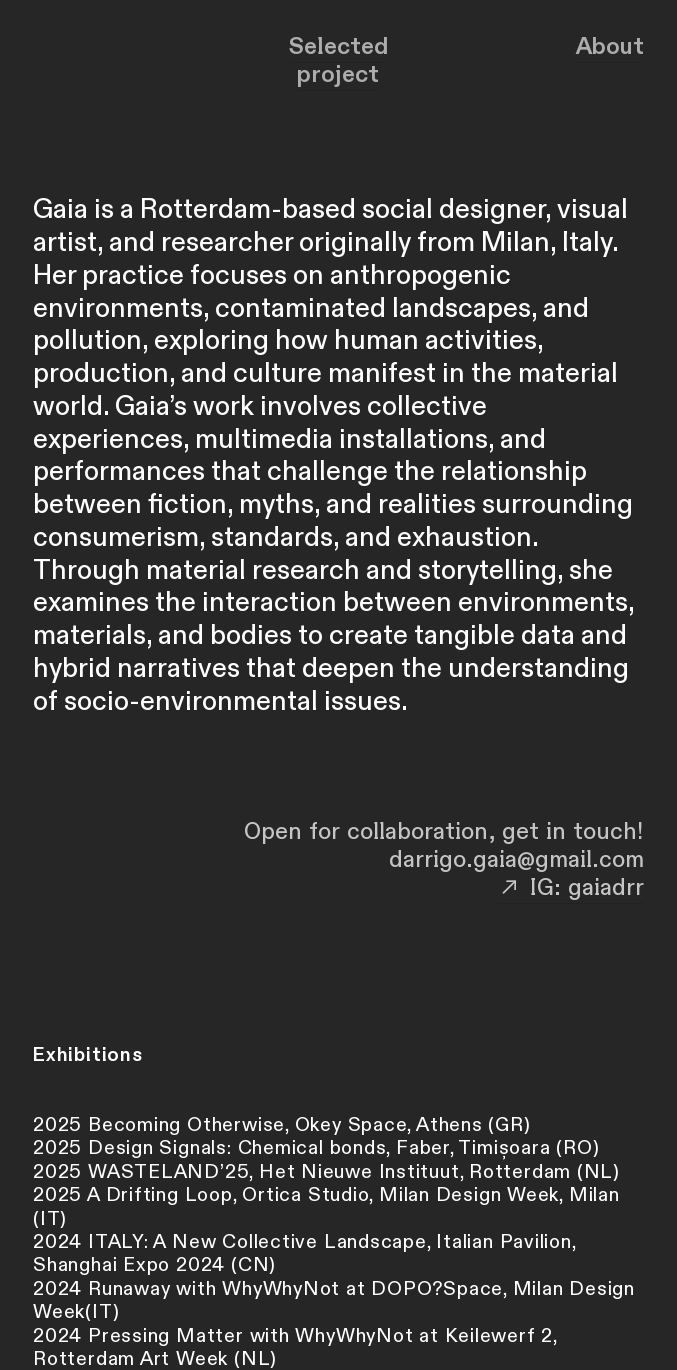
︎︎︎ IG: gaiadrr (570, 887)
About (610, 46)
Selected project (338, 60)
